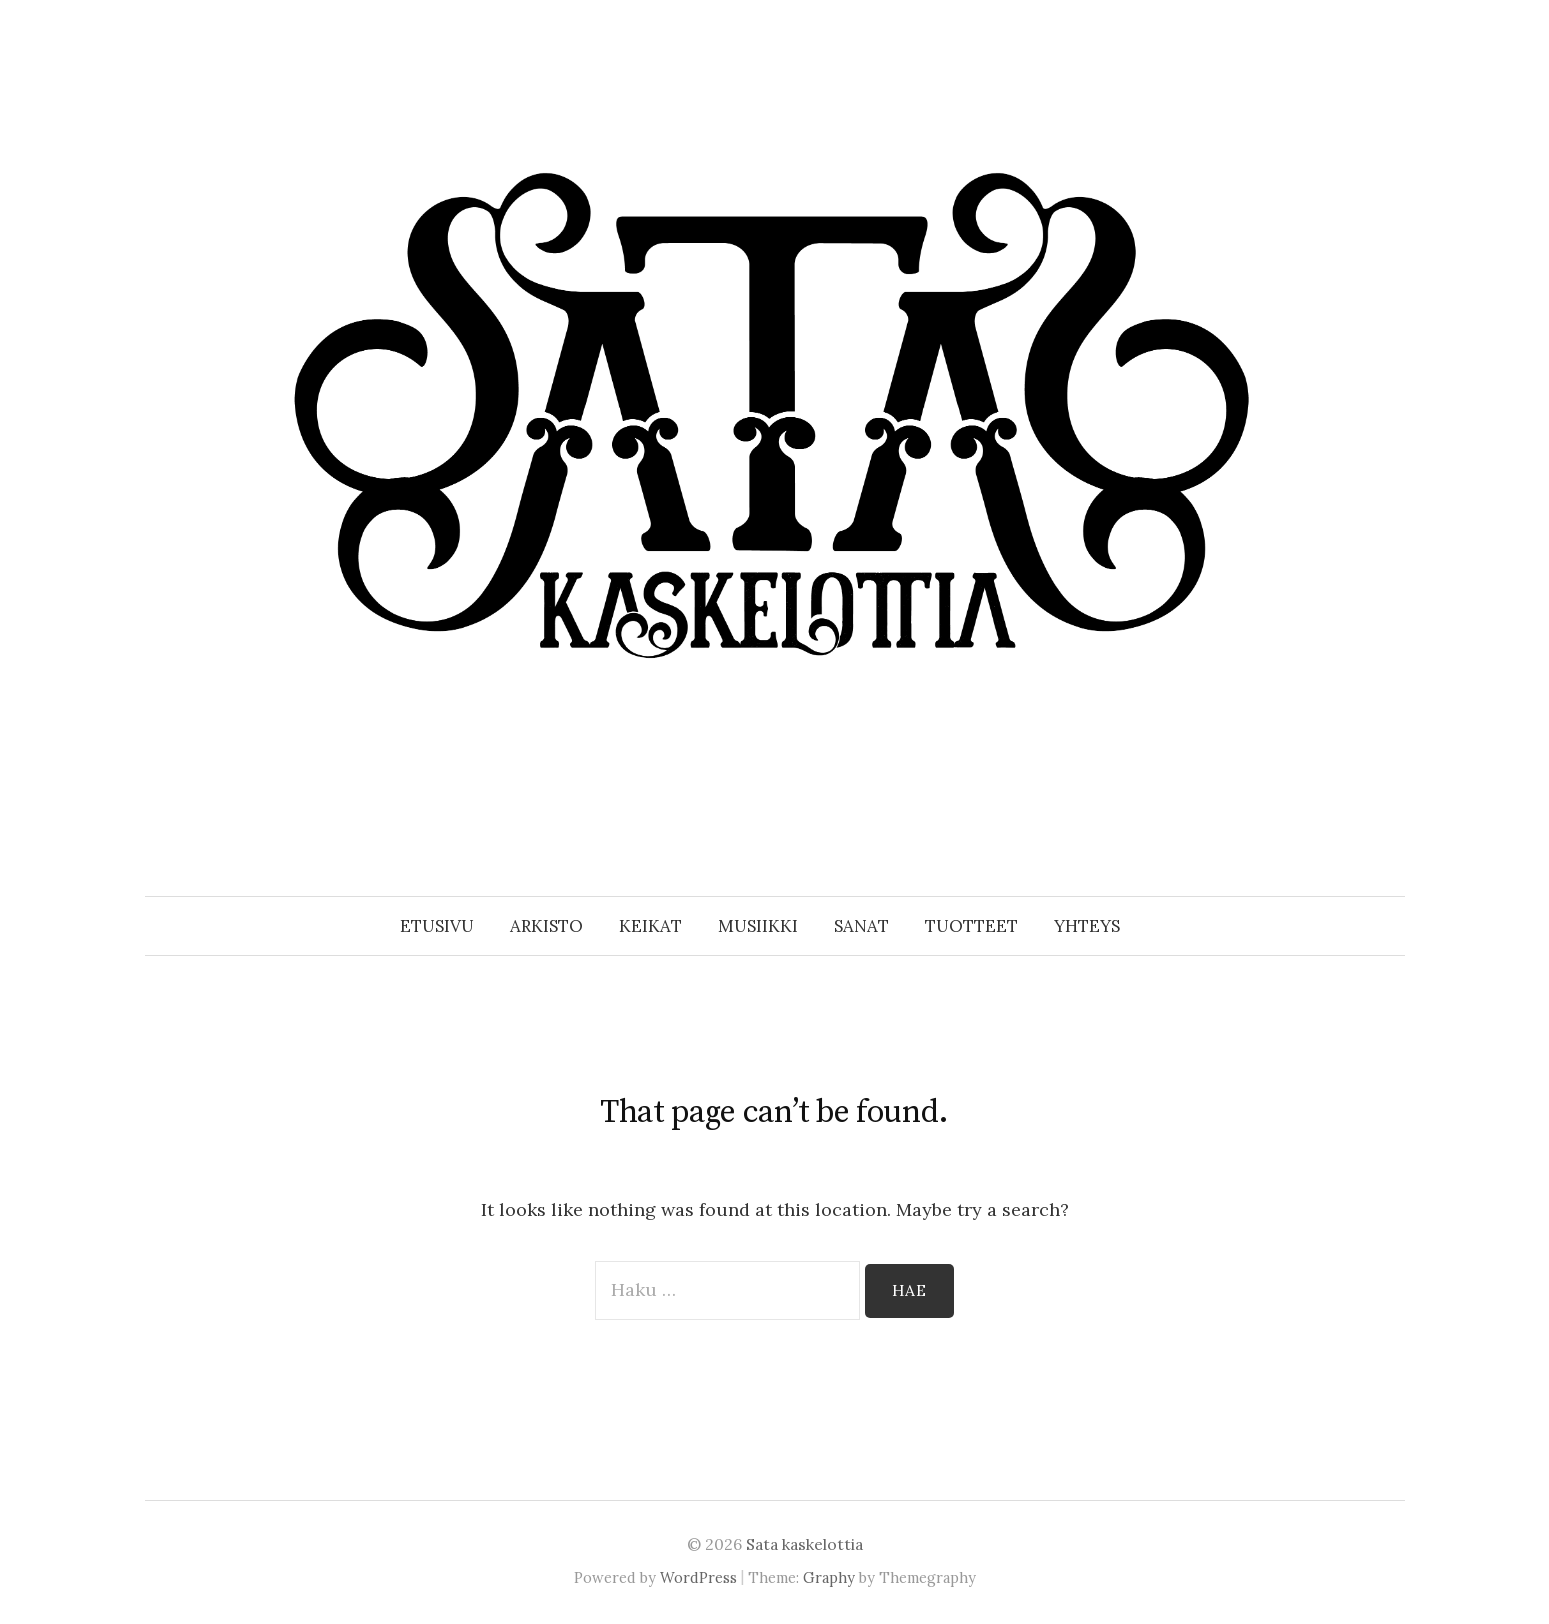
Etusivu (437, 926)
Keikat (650, 926)
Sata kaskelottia (804, 1544)
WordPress (698, 1577)
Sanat (861, 926)
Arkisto (546, 926)
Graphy (829, 1577)
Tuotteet (971, 926)
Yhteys (1087, 926)
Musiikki (758, 926)
